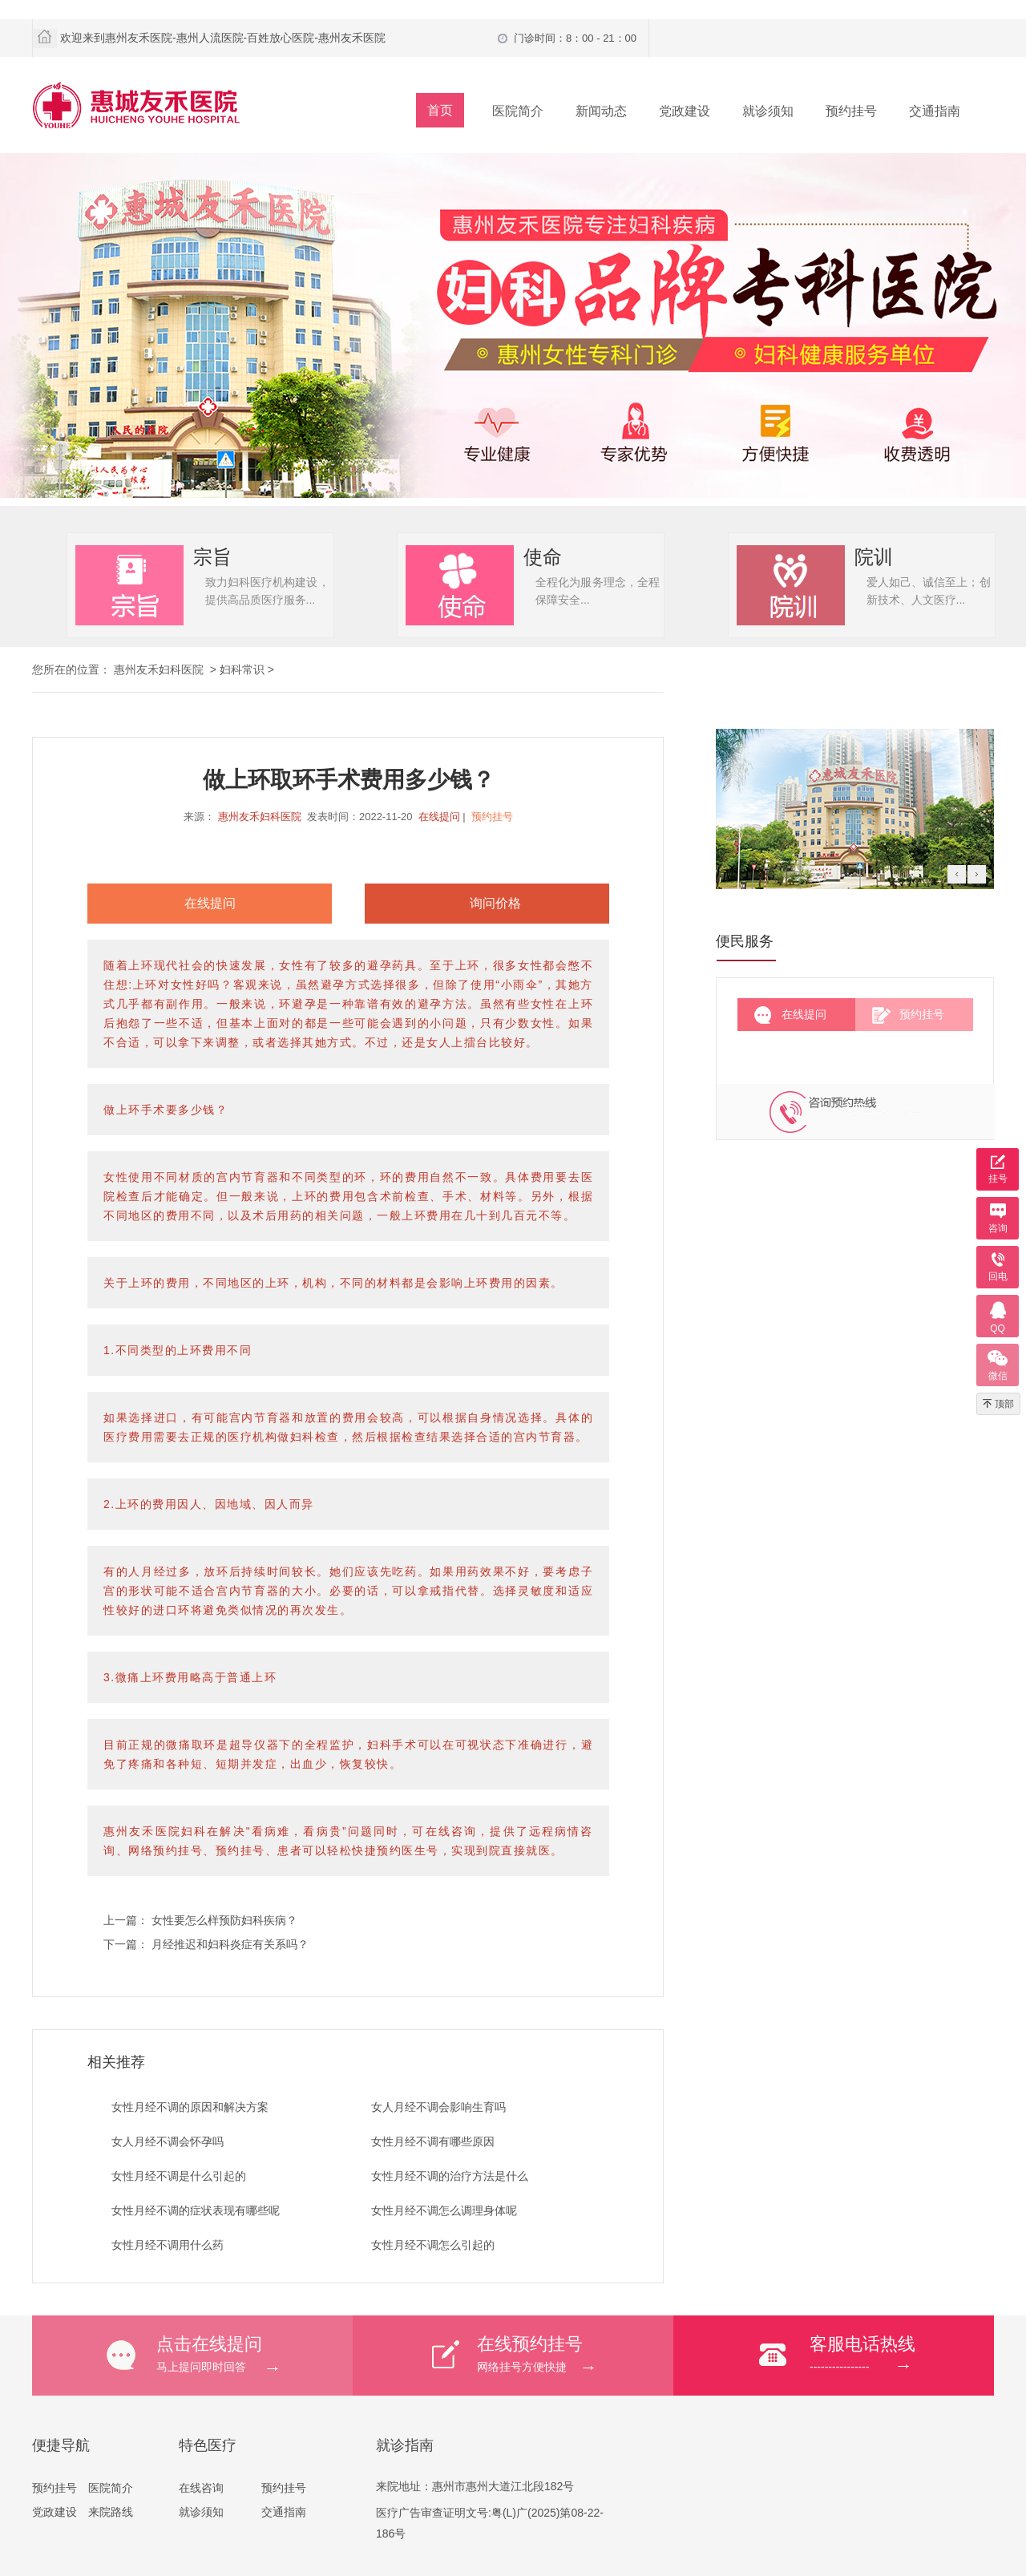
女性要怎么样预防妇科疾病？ (224, 1920)
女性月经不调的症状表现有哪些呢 (195, 2210)
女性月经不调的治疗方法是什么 (449, 2176)
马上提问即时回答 (254, 2353)
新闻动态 (601, 111)
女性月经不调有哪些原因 (433, 2141)
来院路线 (110, 2511)
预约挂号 (851, 111)
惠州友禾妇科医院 (259, 817)
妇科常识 (242, 669)
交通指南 (934, 111)
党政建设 (684, 111)
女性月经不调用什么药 (167, 2244)
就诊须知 (768, 111)
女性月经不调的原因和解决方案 (190, 2107)
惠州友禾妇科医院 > (167, 669)
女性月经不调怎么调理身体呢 (444, 2210)
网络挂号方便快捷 (575, 2353)
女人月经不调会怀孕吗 (167, 2141)
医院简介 (517, 111)
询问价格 (495, 903)
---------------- (902, 2353)
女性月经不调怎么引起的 (433, 2244)
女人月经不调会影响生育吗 (438, 2107)
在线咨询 (201, 2487)
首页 (440, 110)
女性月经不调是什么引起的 (178, 2176)
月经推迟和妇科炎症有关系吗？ (230, 1944)
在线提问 (439, 817)
